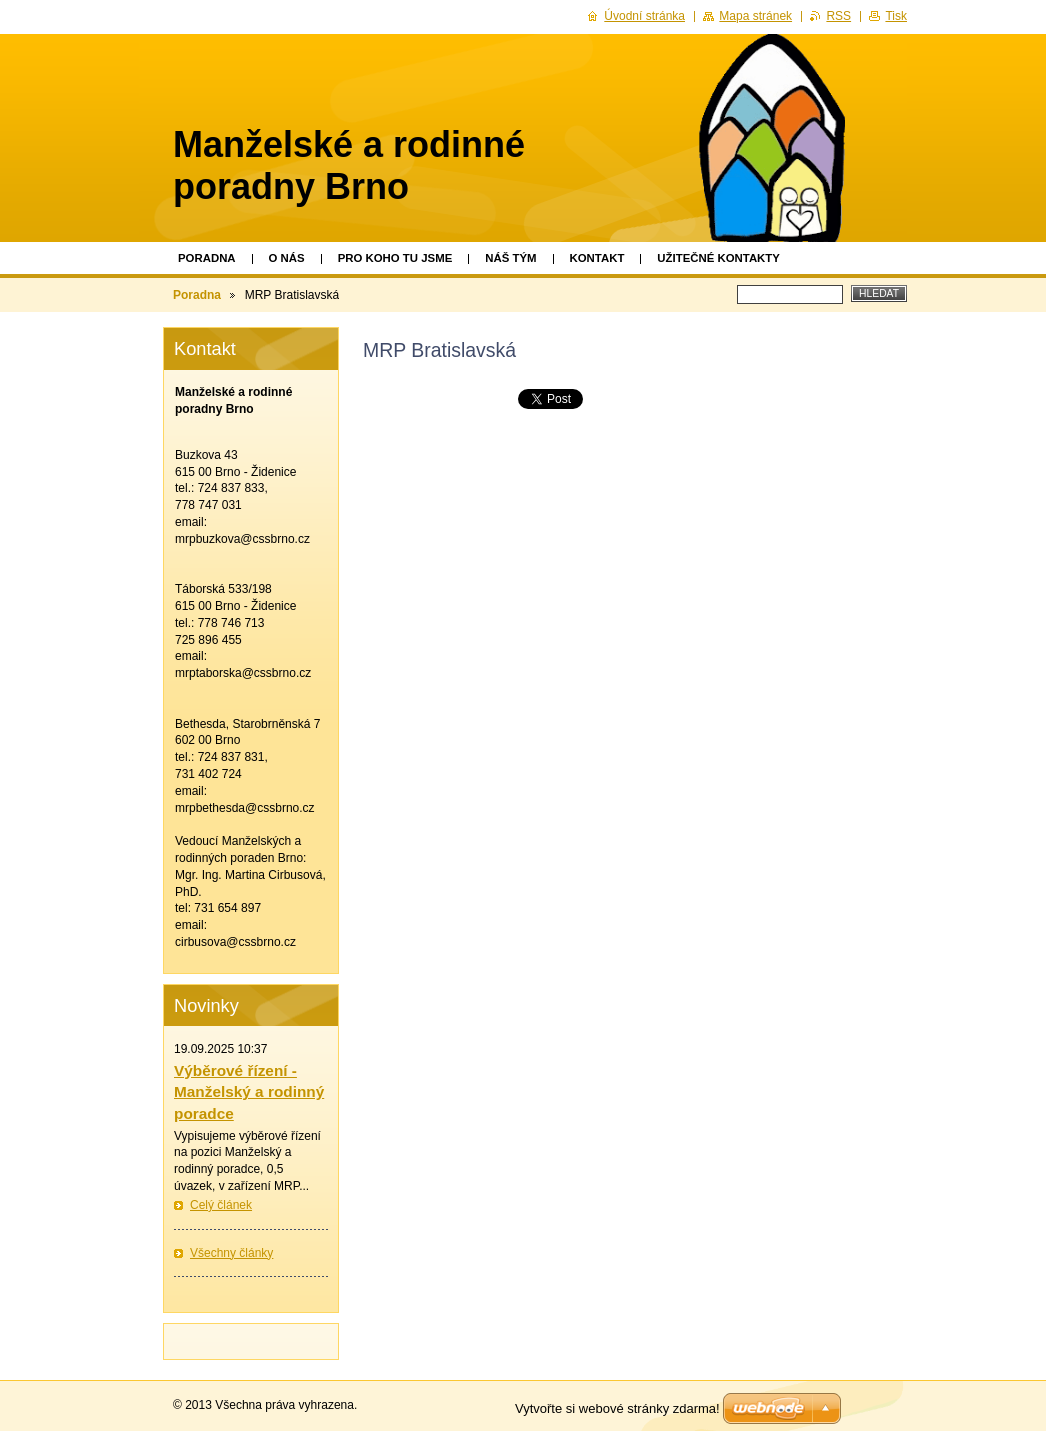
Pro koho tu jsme (395, 258)
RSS (838, 16)
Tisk (896, 16)
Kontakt (597, 258)
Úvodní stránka (644, 16)
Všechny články (231, 1253)
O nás (287, 258)
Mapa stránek (755, 16)
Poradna (207, 258)
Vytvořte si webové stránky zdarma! (617, 1408)
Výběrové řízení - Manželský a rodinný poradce (249, 1092)
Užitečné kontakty (718, 258)
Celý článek (221, 1205)
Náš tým (510, 258)
